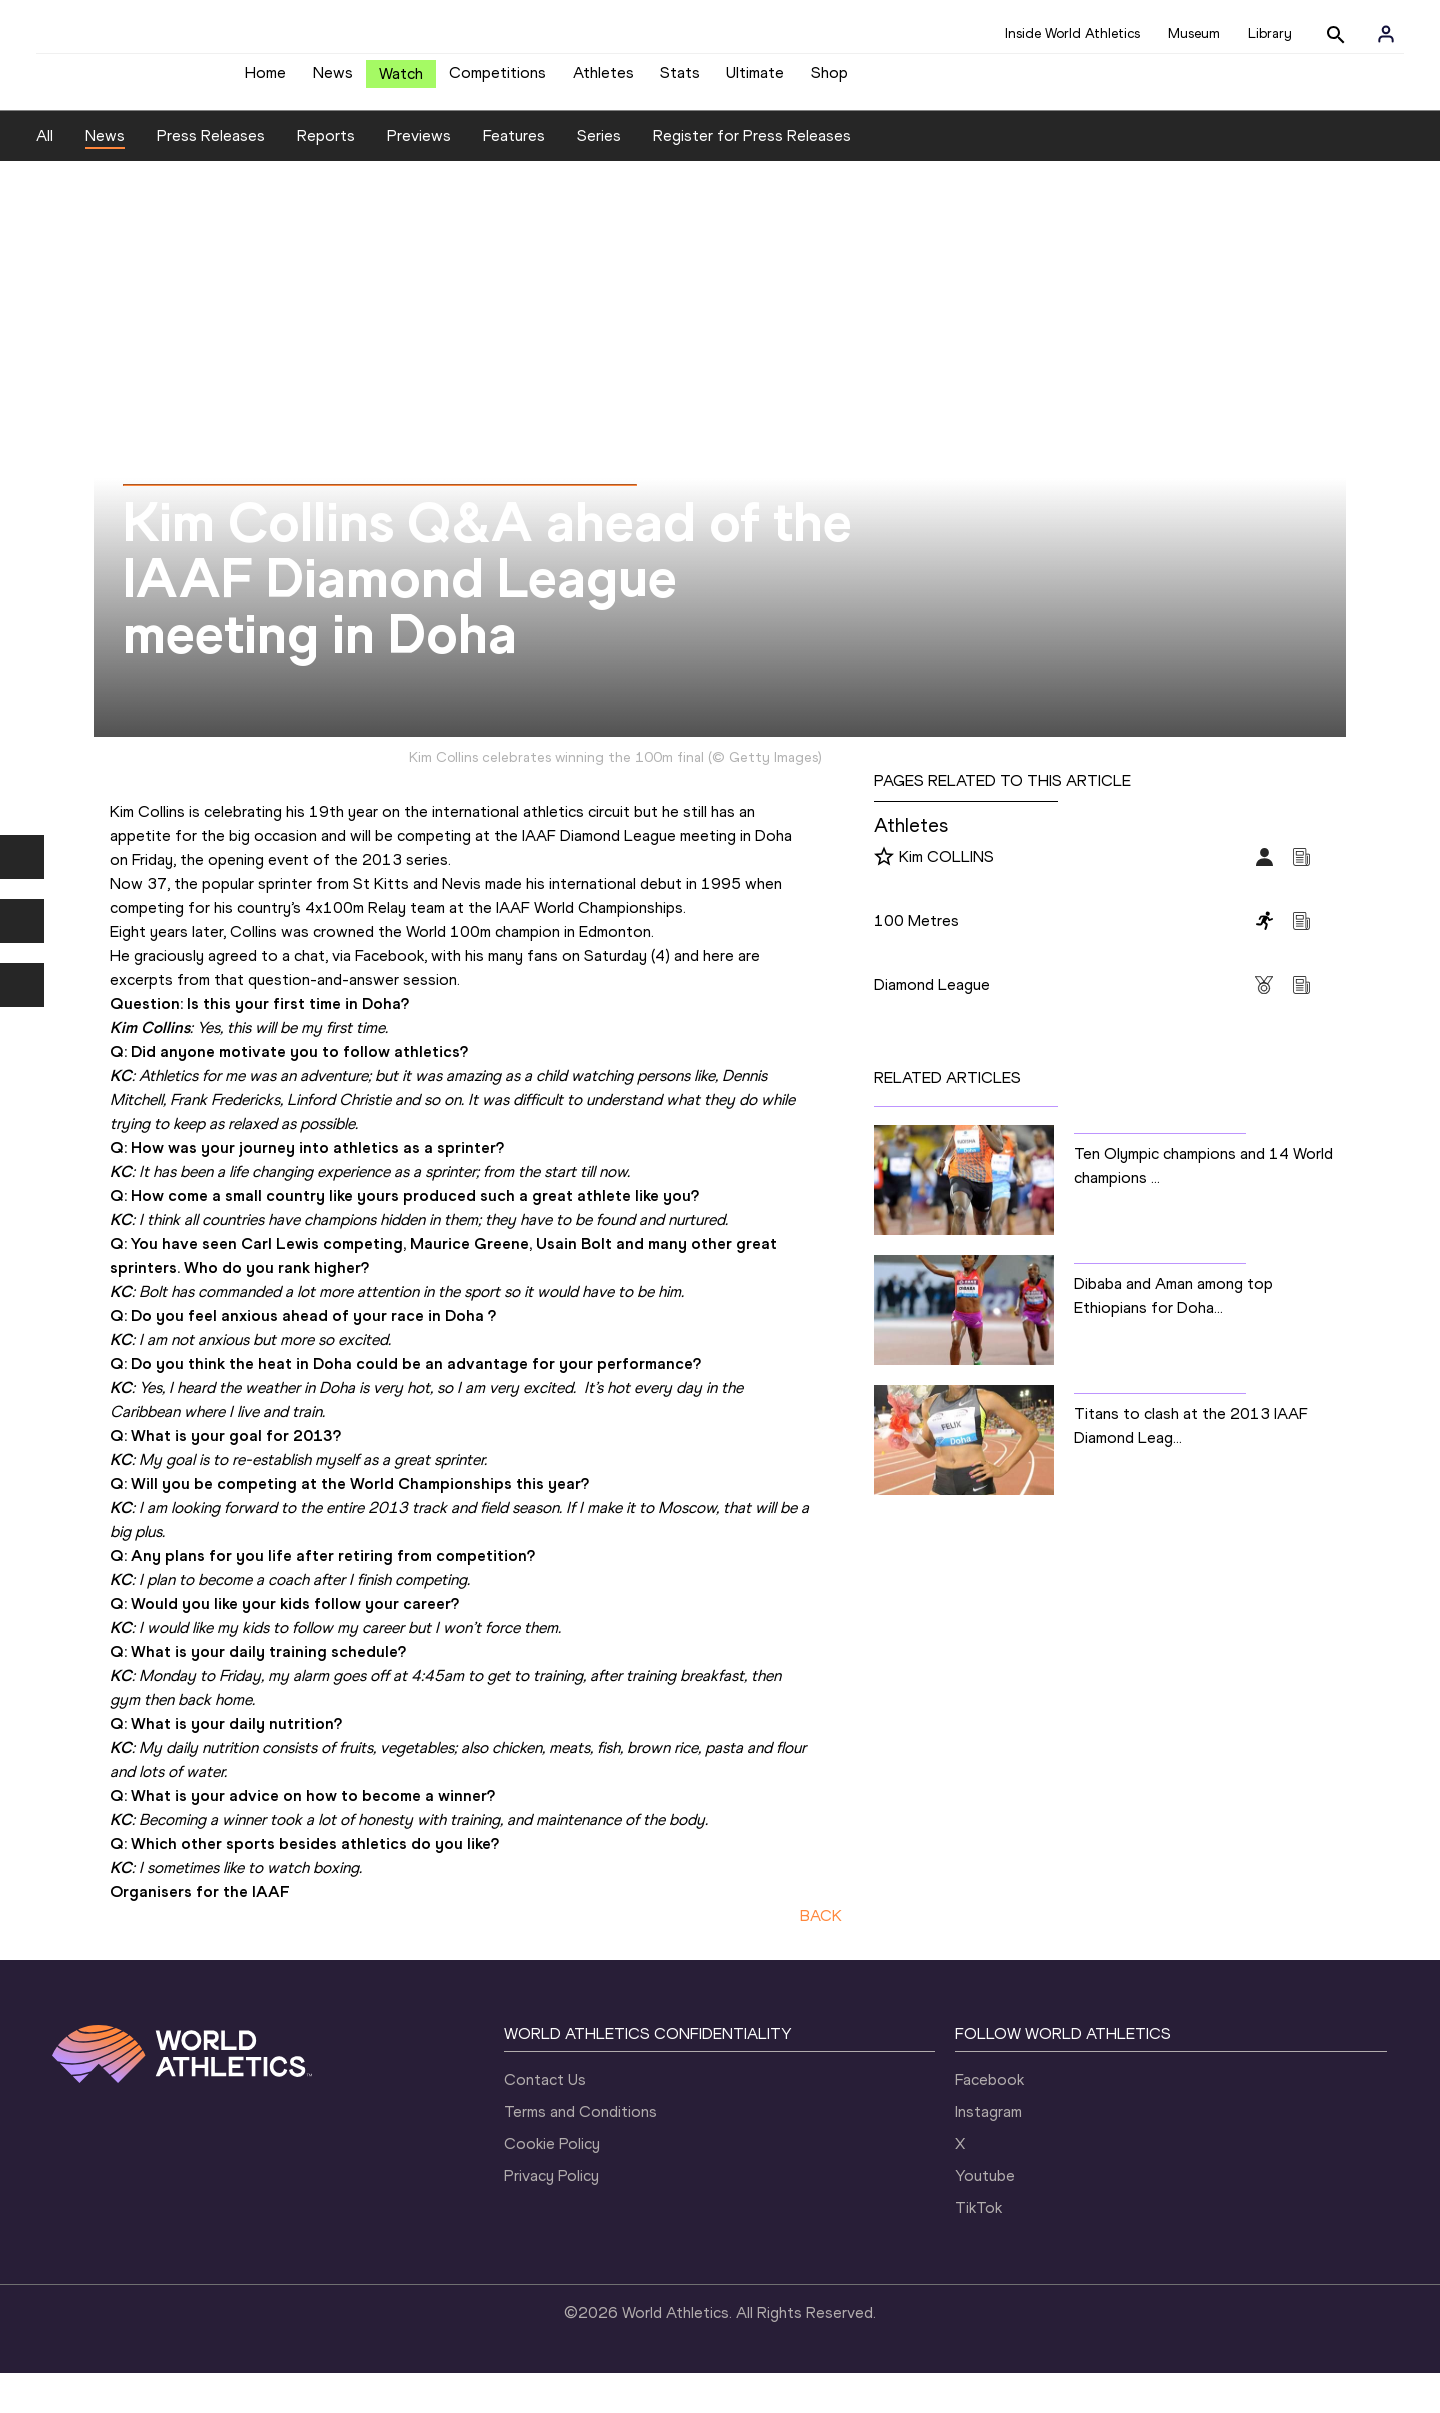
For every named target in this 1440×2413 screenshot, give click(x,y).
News (333, 80)
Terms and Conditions (580, 2127)
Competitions (497, 80)
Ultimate (755, 80)
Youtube (985, 2191)
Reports (326, 150)
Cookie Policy (552, 2159)
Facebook (989, 2095)
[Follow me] (884, 873)
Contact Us (545, 2095)
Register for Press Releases (752, 150)
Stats (680, 80)
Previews (419, 150)
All (44, 150)
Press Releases (211, 150)
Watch (401, 81)
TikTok (978, 2223)
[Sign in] (1386, 34)
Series (599, 150)
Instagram (988, 2127)
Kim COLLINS (946, 871)
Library (1270, 33)
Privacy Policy (551, 2191)
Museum (1194, 33)
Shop (829, 80)
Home (265, 80)
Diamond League (932, 999)
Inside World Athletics (1072, 33)
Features (514, 150)
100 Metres (916, 935)
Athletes (603, 80)
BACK (821, 1930)
